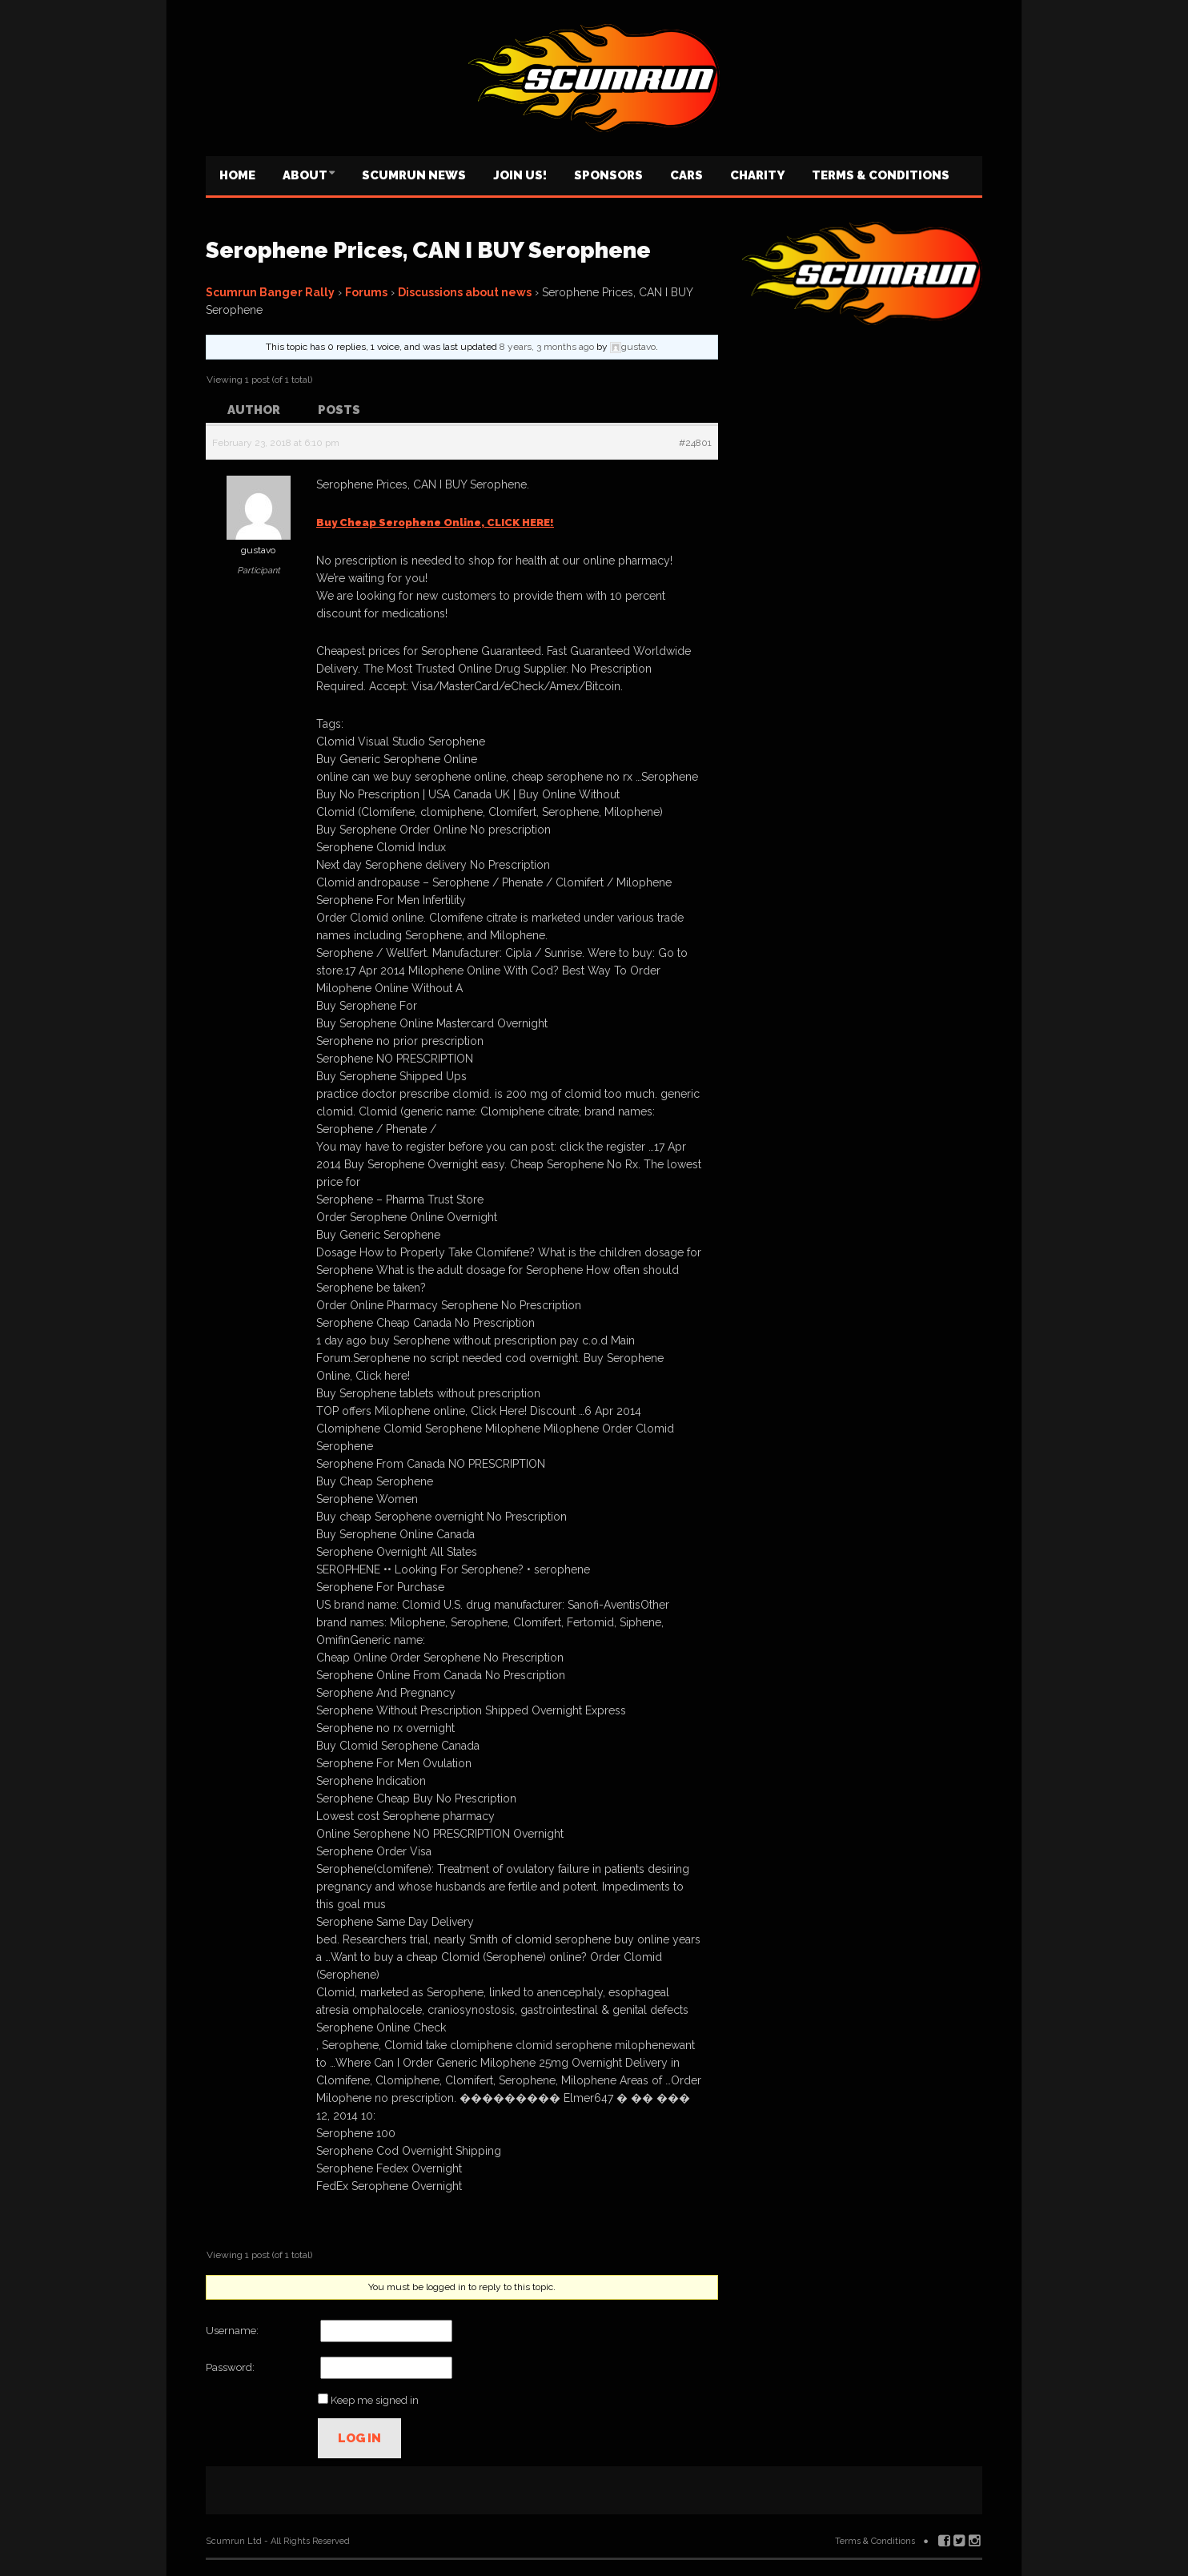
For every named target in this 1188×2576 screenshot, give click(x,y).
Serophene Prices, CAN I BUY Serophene (428, 250)
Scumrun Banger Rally (270, 292)
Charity (757, 175)
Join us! (520, 175)
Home (237, 175)
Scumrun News (414, 175)
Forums (366, 292)
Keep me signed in (375, 2400)
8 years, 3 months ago (547, 346)
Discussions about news (465, 292)
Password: (230, 2367)
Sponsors (608, 175)
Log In (359, 2438)
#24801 (695, 442)
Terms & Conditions (880, 175)
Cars (686, 175)
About (305, 175)
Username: (232, 2331)
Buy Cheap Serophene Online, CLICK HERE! (435, 522)
